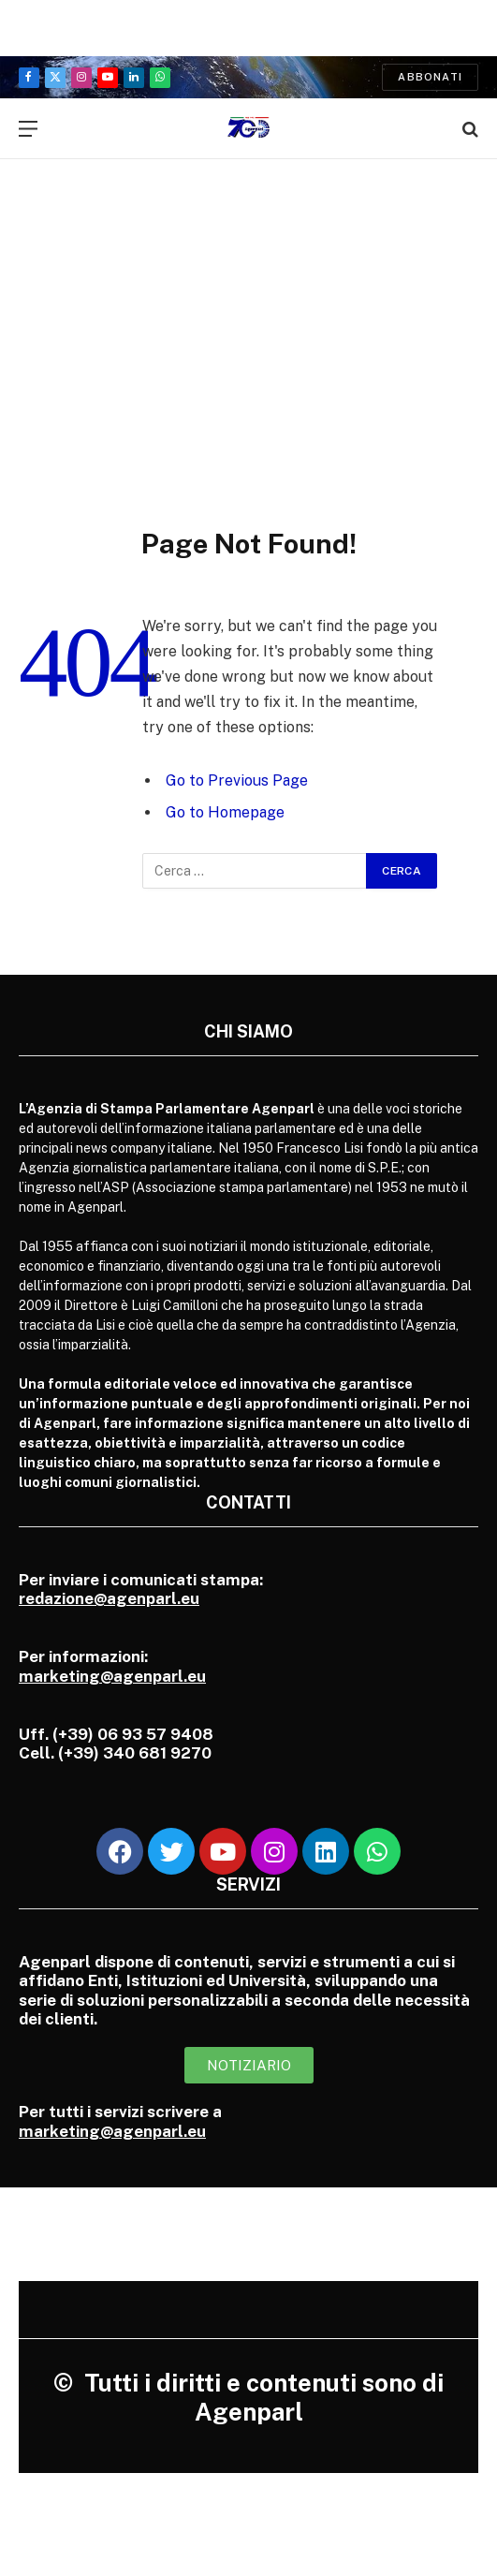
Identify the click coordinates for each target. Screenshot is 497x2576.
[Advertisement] (248, 323)
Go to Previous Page (237, 780)
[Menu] (28, 129)
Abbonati (430, 76)
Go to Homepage (225, 812)
